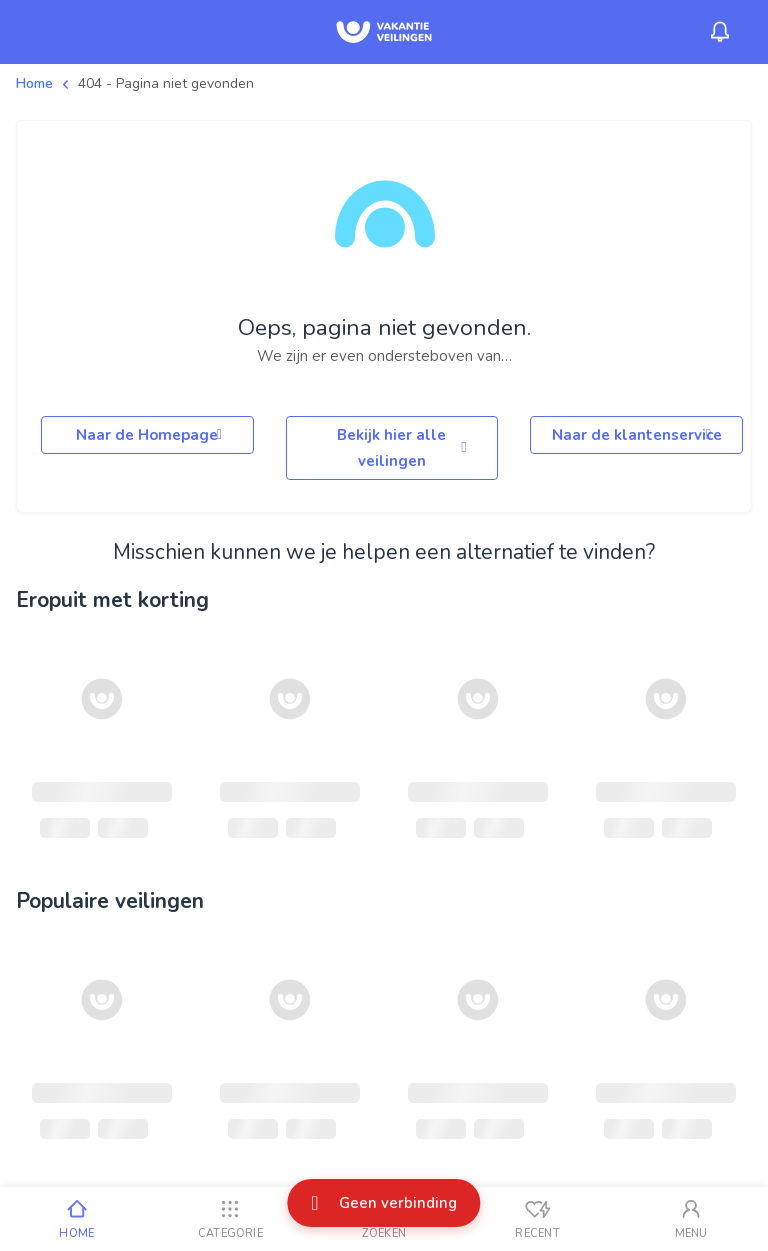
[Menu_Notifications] (720, 32)
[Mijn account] (691, 1219)
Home (34, 83)
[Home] (77, 1219)
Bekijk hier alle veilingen (405, 448)
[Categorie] (231, 1219)
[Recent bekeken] (538, 1219)
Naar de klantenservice (637, 435)
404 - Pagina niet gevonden (166, 83)
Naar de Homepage (152, 435)
